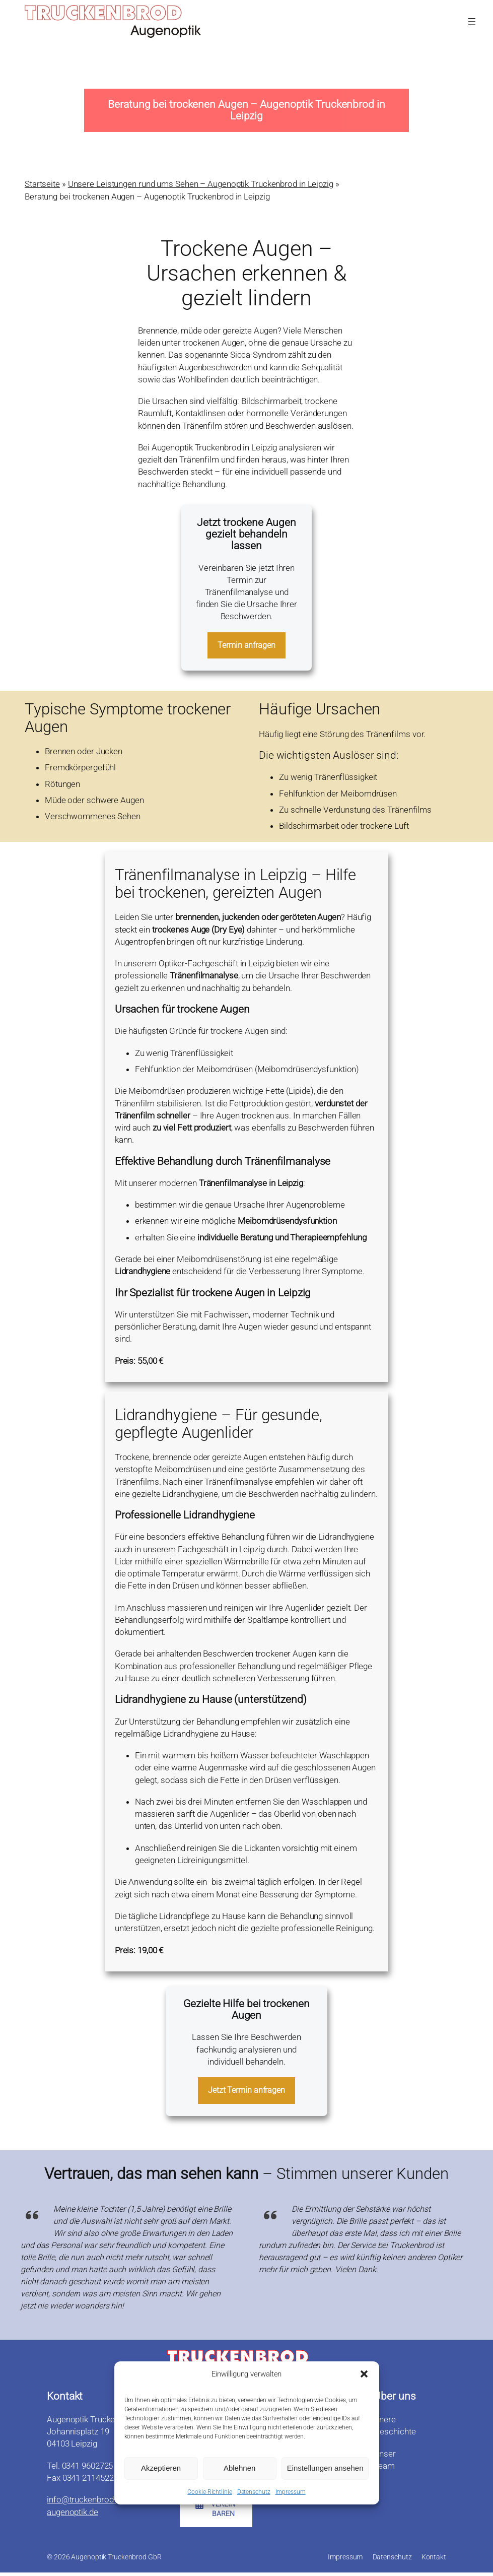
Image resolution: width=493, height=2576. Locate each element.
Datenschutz (253, 2492)
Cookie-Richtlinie (209, 2492)
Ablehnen (239, 2469)
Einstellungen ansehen (325, 2469)
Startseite (42, 184)
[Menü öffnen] (472, 22)
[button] (364, 2375)
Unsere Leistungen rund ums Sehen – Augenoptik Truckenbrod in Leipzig (200, 184)
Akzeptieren (161, 2469)
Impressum (290, 2492)
